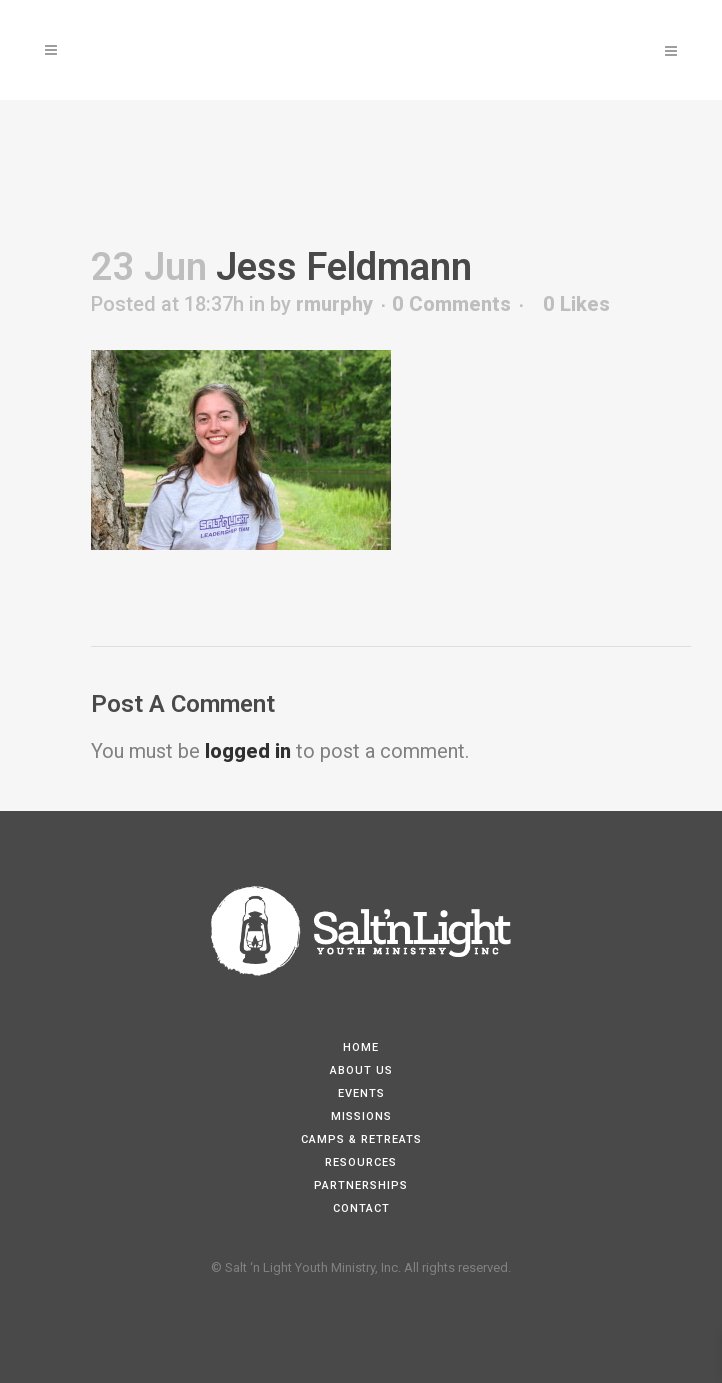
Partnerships (361, 1185)
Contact (361, 1208)
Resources (361, 1162)
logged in (248, 751)
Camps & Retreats (361, 1139)
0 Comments (451, 304)
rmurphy (334, 304)
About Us (361, 1070)
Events (361, 1093)
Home (361, 1047)
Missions (361, 1116)
